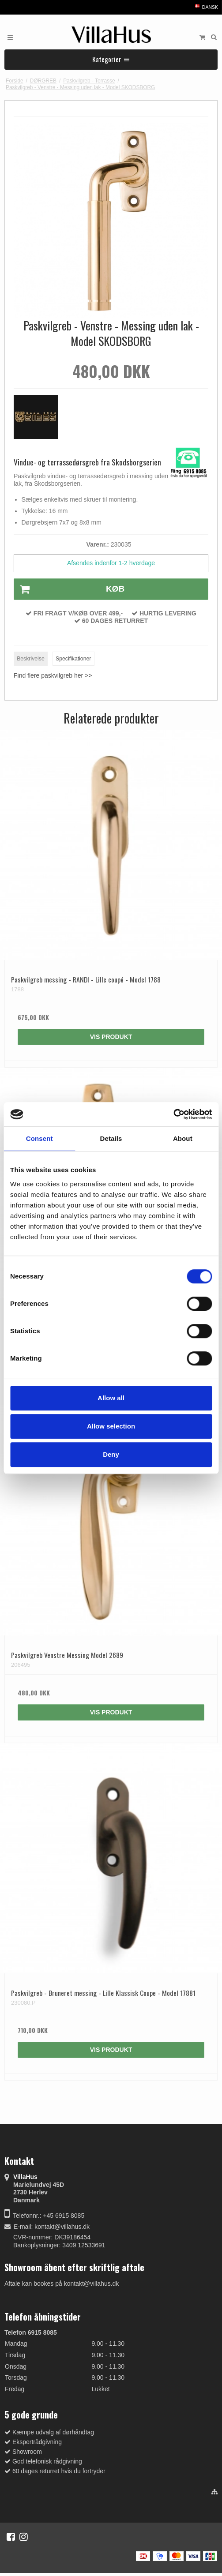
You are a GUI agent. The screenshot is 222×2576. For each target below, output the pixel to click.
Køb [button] (69, 589)
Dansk (206, 7)
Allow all (111, 1398)
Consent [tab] (39, 1138)
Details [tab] (111, 1138)
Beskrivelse (31, 659)
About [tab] (182, 1138)
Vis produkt (111, 1036)
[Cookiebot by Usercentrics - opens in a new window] (173, 1114)
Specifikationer (73, 659)
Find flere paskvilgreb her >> (53, 675)
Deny (111, 1454)
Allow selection (111, 1426)
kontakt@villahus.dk (62, 2226)
